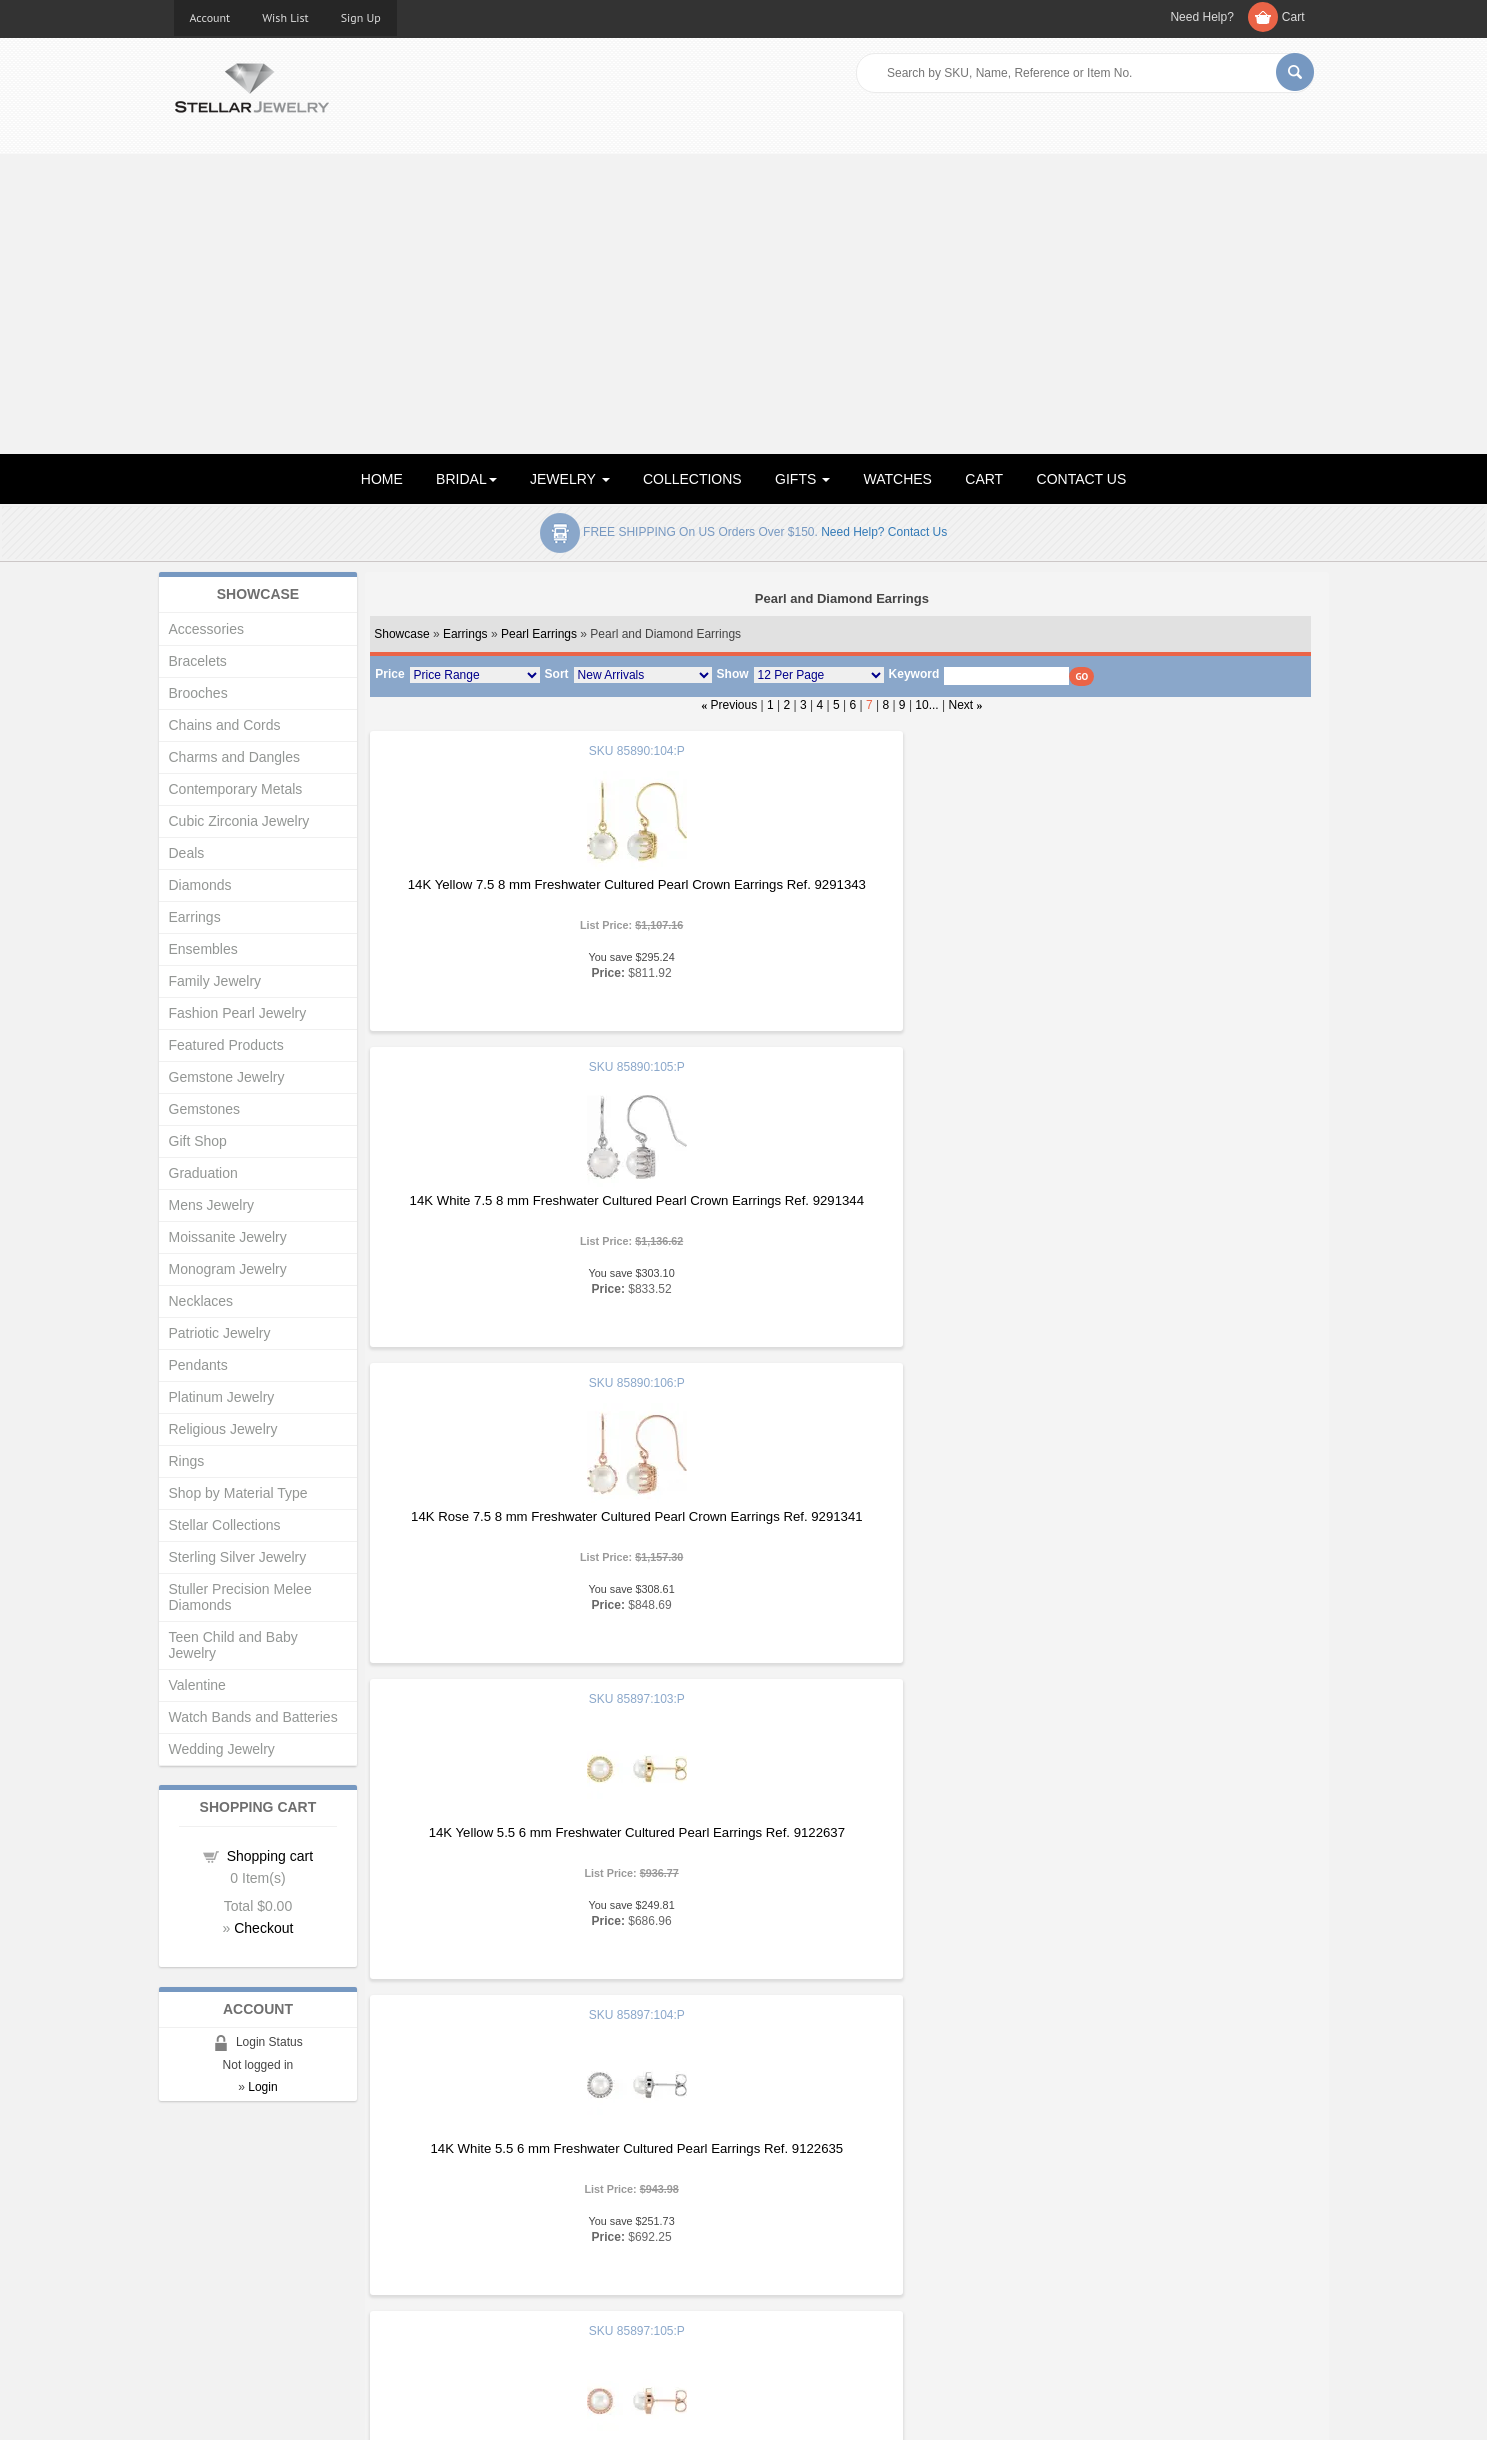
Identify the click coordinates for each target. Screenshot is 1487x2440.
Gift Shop (198, 1141)
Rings (187, 1461)
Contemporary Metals (236, 789)
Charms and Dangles (235, 757)
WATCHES (898, 479)
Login (262, 2087)
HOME (382, 479)
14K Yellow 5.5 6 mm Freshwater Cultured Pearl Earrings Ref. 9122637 (525, 1208)
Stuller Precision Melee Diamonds (240, 1597)
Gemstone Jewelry (227, 1077)
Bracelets (198, 661)
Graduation (203, 1173)
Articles (780, 2208)
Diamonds (200, 885)
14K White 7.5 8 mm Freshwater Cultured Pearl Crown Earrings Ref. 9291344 (838, 892)
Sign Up (361, 17)
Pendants (198, 1365)
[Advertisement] (744, 304)
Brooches (198, 693)
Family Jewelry (215, 981)
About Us (200, 2228)
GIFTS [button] (802, 479)
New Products (506, 2228)
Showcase (401, 634)
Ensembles (203, 949)
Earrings (465, 634)
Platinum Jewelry (222, 1397)
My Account (499, 2248)
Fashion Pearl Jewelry (238, 1013)
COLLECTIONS (692, 479)
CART (984, 479)
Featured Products (226, 1045)
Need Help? (1201, 17)
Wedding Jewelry (222, 1749)
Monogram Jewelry (228, 1269)
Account (210, 17)
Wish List (285, 17)
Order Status (503, 2268)
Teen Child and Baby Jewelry (233, 1645)
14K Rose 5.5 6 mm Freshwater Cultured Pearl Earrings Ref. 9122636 (1152, 1208)
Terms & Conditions (815, 2288)
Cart (1293, 17)
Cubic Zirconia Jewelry (239, 821)
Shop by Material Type (238, 1493)
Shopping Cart (215, 2288)
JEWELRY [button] (570, 479)
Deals (187, 853)
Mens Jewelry (212, 1205)
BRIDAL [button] (466, 479)
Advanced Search (225, 2268)
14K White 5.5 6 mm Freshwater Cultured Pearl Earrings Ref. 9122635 (838, 1208)
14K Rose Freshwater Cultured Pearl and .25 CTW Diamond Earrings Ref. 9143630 (1152, 1524)
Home (191, 2208)
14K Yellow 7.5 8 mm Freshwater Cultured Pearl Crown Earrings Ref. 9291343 (525, 892)
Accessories (206, 629)
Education (788, 2228)
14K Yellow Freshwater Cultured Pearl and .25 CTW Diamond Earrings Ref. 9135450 (525, 1524)
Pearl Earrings (539, 634)
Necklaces (201, 1301)
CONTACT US (1082, 479)
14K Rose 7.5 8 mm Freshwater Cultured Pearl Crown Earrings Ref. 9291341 (1152, 892)
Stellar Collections (225, 1525)
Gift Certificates (218, 2248)
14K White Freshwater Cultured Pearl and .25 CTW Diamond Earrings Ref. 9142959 (839, 1524)
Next (961, 705)
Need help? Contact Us (884, 532)
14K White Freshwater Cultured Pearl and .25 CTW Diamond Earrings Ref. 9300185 (1152, 1840)
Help (772, 2248)
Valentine (197, 1685)
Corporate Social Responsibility (264, 2308)
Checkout (263, 1928)
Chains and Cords (225, 725)
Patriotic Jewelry (220, 1333)
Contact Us (791, 2308)
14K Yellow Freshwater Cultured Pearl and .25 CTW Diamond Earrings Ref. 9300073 (839, 1840)
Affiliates (490, 2288)
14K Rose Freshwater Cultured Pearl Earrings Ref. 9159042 (525, 1840)
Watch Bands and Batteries (253, 1717)
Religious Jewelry (223, 1429)
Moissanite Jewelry (228, 1237)
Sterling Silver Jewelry (238, 1557)
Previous (734, 705)
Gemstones (205, 1109)
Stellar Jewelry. (263, 2408)
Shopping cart (270, 1856)
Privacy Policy (799, 2268)
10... (926, 705)
